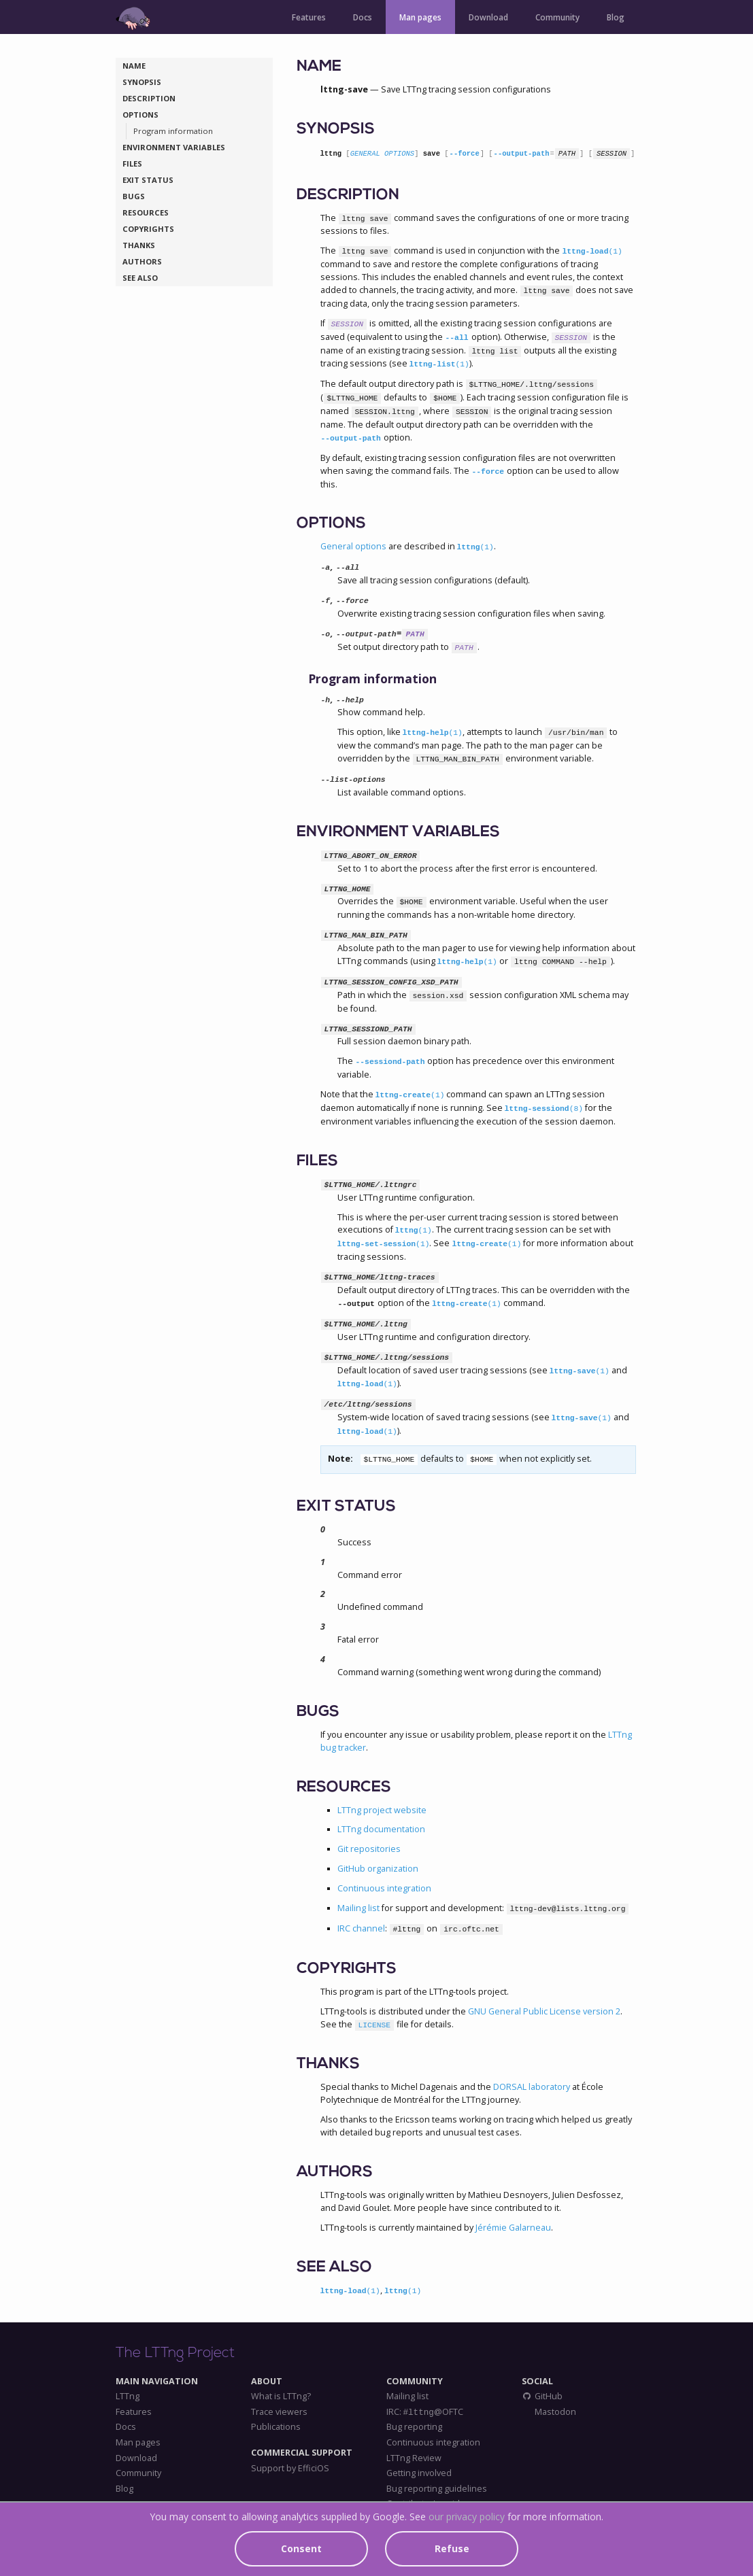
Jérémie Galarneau (513, 2227)
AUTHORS (142, 261)
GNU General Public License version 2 (544, 2011)
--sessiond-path (390, 1062)
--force (465, 154)
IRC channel (361, 1928)
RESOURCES (145, 212)
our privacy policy (467, 2516)
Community (557, 17)
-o (326, 634)
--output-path (522, 154)
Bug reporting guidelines (436, 2489)
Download (488, 17)
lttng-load (592, 251)
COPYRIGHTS (148, 229)
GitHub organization (377, 1868)
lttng (475, 547)
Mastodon (554, 2412)
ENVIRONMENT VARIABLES (173, 147)
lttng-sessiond (544, 1109)
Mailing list (358, 1908)
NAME (134, 66)
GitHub (542, 2396)
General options (353, 546)
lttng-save (579, 1371)
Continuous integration (384, 1888)
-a (326, 568)
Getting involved (419, 2473)
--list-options (353, 780)
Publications (276, 2427)
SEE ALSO (140, 278)
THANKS (138, 245)
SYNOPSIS (141, 82)
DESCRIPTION (148, 98)
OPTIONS (140, 114)
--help (350, 700)
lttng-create (410, 1095)
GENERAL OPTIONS (382, 154)
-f (326, 601)
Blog (615, 17)
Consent (301, 2548)
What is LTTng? (281, 2396)
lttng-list (439, 364)
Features (309, 17)
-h (326, 700)
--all (457, 338)
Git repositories (369, 1849)
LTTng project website (381, 1810)
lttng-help (433, 733)
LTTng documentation (381, 1829)
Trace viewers (279, 2412)
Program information (173, 131)
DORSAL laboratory (531, 2087)
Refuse (452, 2548)
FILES (132, 163)
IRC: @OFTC (424, 2412)
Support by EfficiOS (290, 2469)
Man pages (420, 17)
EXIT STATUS (147, 180)
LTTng (127, 2396)
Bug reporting (414, 2427)
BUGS (133, 196)
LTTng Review (413, 2458)
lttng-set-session (383, 1244)
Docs (362, 17)
